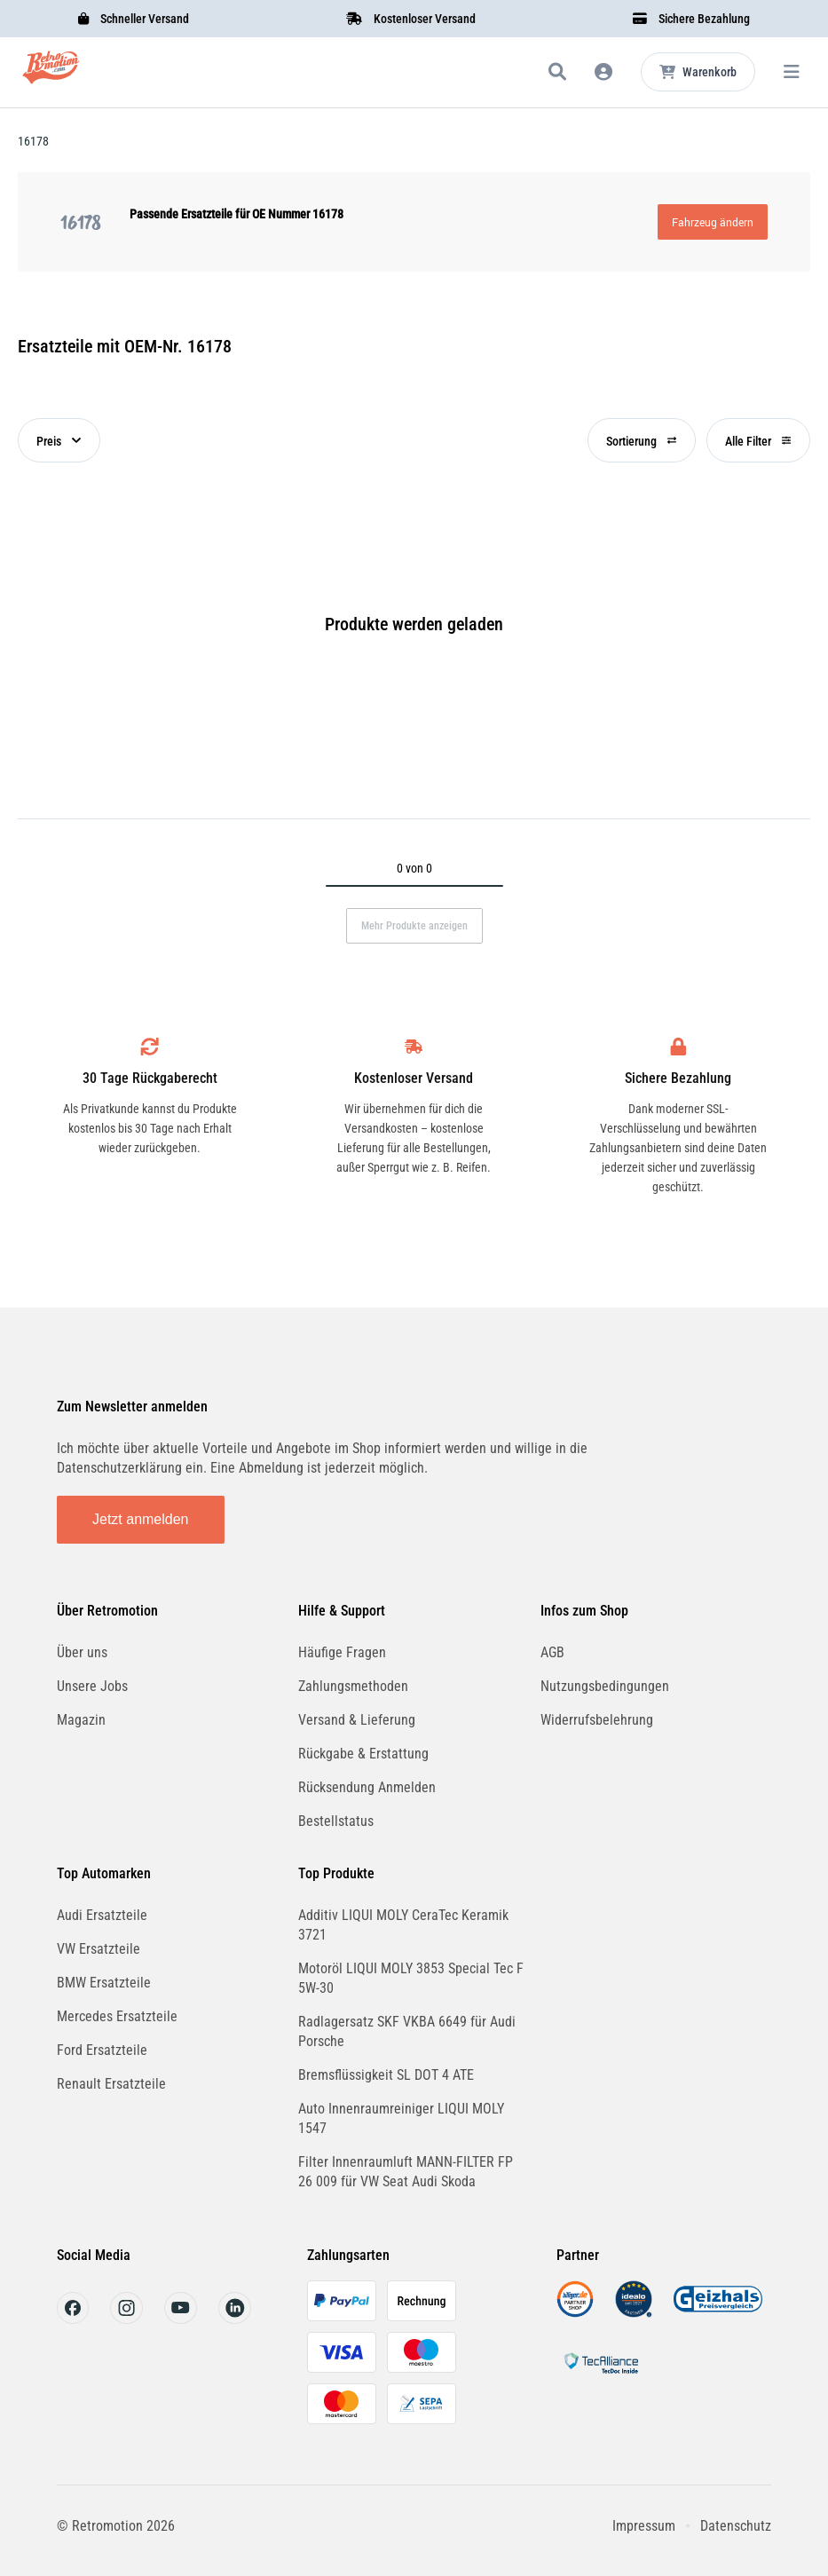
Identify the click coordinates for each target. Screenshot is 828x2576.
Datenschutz (735, 2525)
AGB (552, 1652)
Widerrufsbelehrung (596, 1719)
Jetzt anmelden (140, 1519)
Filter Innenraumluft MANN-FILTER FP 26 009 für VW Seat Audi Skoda (405, 2171)
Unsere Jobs (92, 1686)
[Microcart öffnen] (698, 71)
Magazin (81, 1719)
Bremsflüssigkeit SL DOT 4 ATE (386, 2074)
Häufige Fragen (342, 1652)
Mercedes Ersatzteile (117, 2016)
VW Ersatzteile (98, 1948)
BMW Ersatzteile (104, 1982)
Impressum (643, 2525)
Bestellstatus (336, 1821)
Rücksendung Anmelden (367, 1787)
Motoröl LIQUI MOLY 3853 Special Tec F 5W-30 (411, 1978)
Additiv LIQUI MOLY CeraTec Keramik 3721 (403, 1925)
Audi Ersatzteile (102, 1915)
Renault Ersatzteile (111, 2083)
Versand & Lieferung (356, 1719)
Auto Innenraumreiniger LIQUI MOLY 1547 (401, 2118)
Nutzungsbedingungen (604, 1686)
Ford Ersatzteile (102, 2050)
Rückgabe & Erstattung (363, 1753)
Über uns (82, 1652)
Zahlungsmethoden (353, 1686)
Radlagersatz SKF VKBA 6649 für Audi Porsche (407, 2031)
